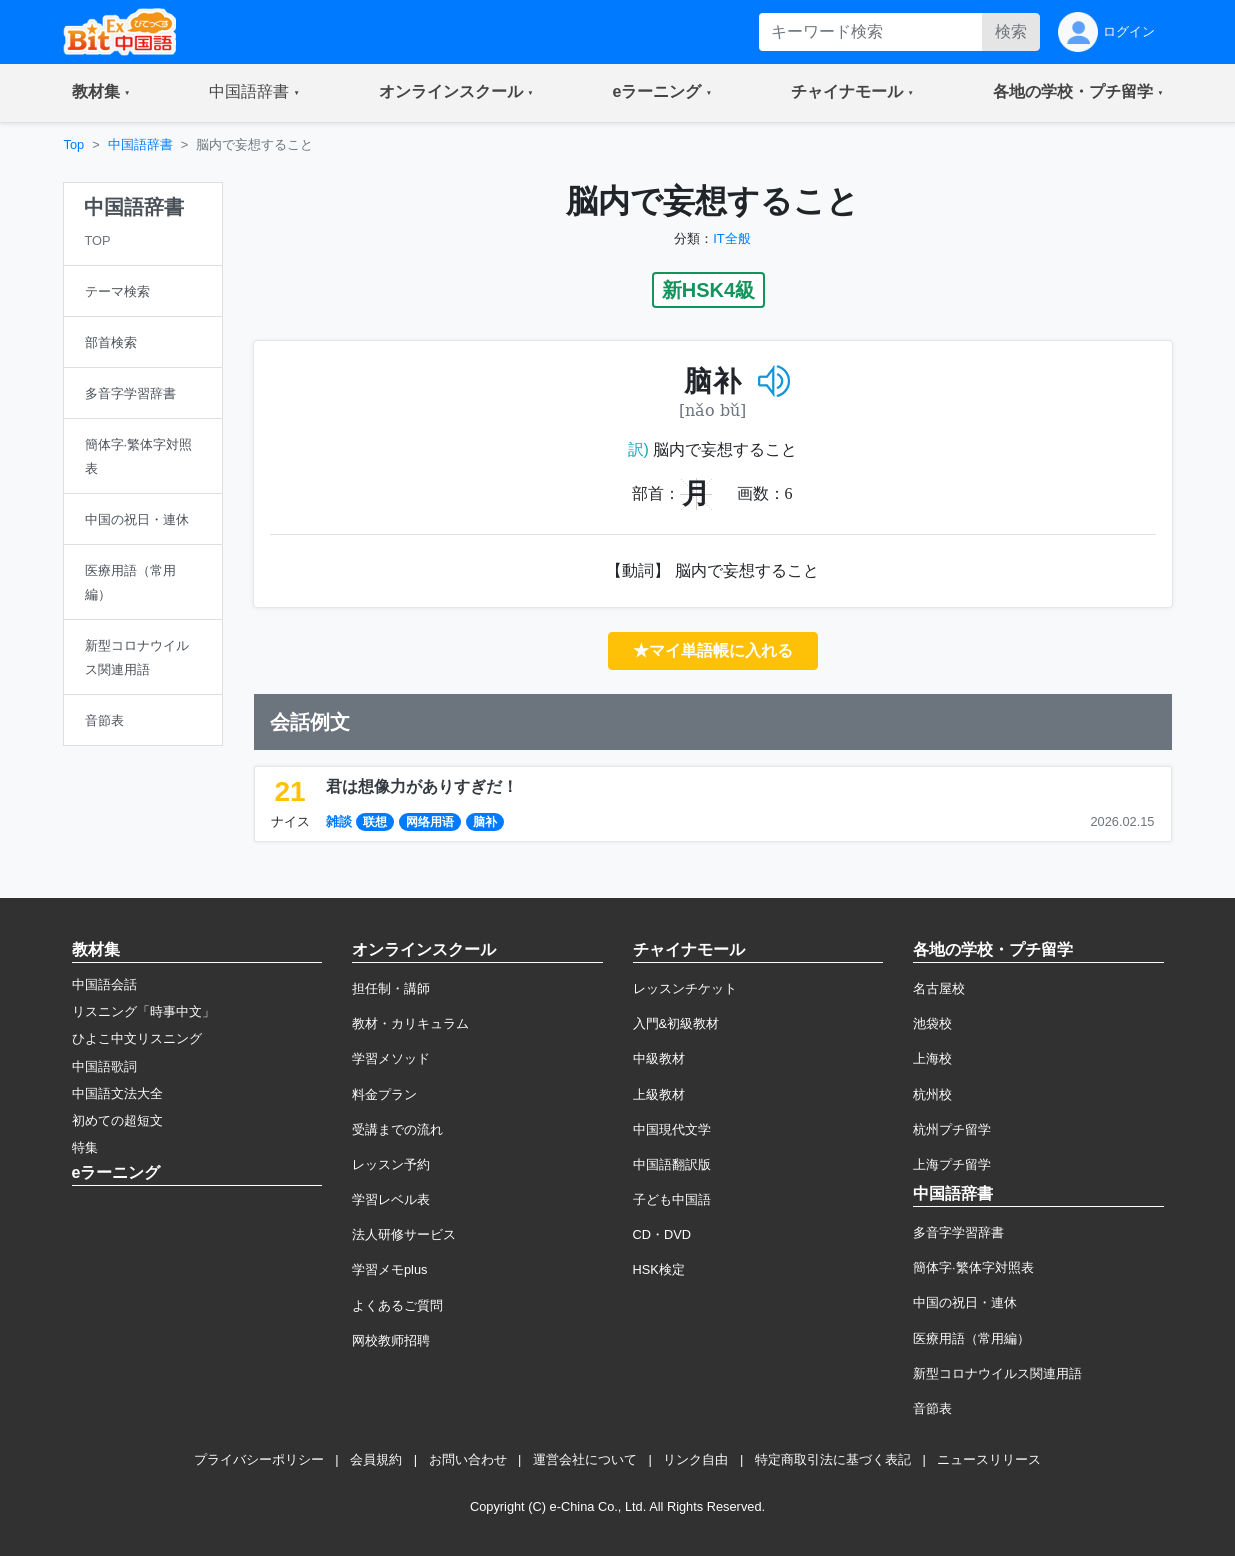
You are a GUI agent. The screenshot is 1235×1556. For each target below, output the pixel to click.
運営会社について (585, 1459)
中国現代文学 (672, 1129)
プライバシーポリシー (259, 1459)
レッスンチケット (685, 988)
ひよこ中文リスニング (137, 1038)
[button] (101, 93)
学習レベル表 (391, 1199)
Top (74, 144)
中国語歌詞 (104, 1066)
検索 (1011, 31)
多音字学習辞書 (958, 1232)
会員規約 (376, 1459)
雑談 (339, 821)
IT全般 (731, 238)
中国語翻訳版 (672, 1164)
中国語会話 (104, 984)
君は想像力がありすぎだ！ (422, 786)
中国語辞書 (140, 144)
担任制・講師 (391, 988)
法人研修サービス (404, 1234)
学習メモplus (389, 1269)
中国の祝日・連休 (965, 1302)
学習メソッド (391, 1058)
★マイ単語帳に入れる (713, 650)
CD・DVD (662, 1234)
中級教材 (659, 1058)
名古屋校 (939, 988)
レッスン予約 (391, 1164)
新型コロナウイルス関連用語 (997, 1373)
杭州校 (932, 1094)
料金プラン (384, 1094)
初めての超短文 (117, 1120)
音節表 (932, 1408)
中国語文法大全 (117, 1093)
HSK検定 (659, 1269)
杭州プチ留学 (952, 1129)
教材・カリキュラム (410, 1023)
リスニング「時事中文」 (143, 1011)
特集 (85, 1147)
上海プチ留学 (952, 1164)
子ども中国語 (672, 1199)
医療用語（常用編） (971, 1338)
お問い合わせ (468, 1459)
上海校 (932, 1058)
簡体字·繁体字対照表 (973, 1267)
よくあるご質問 (397, 1305)
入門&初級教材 (676, 1023)
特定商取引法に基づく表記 (833, 1459)
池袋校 (932, 1023)
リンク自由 (695, 1459)
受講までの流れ (397, 1129)
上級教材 (659, 1094)
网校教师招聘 (391, 1340)
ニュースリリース (989, 1459)
